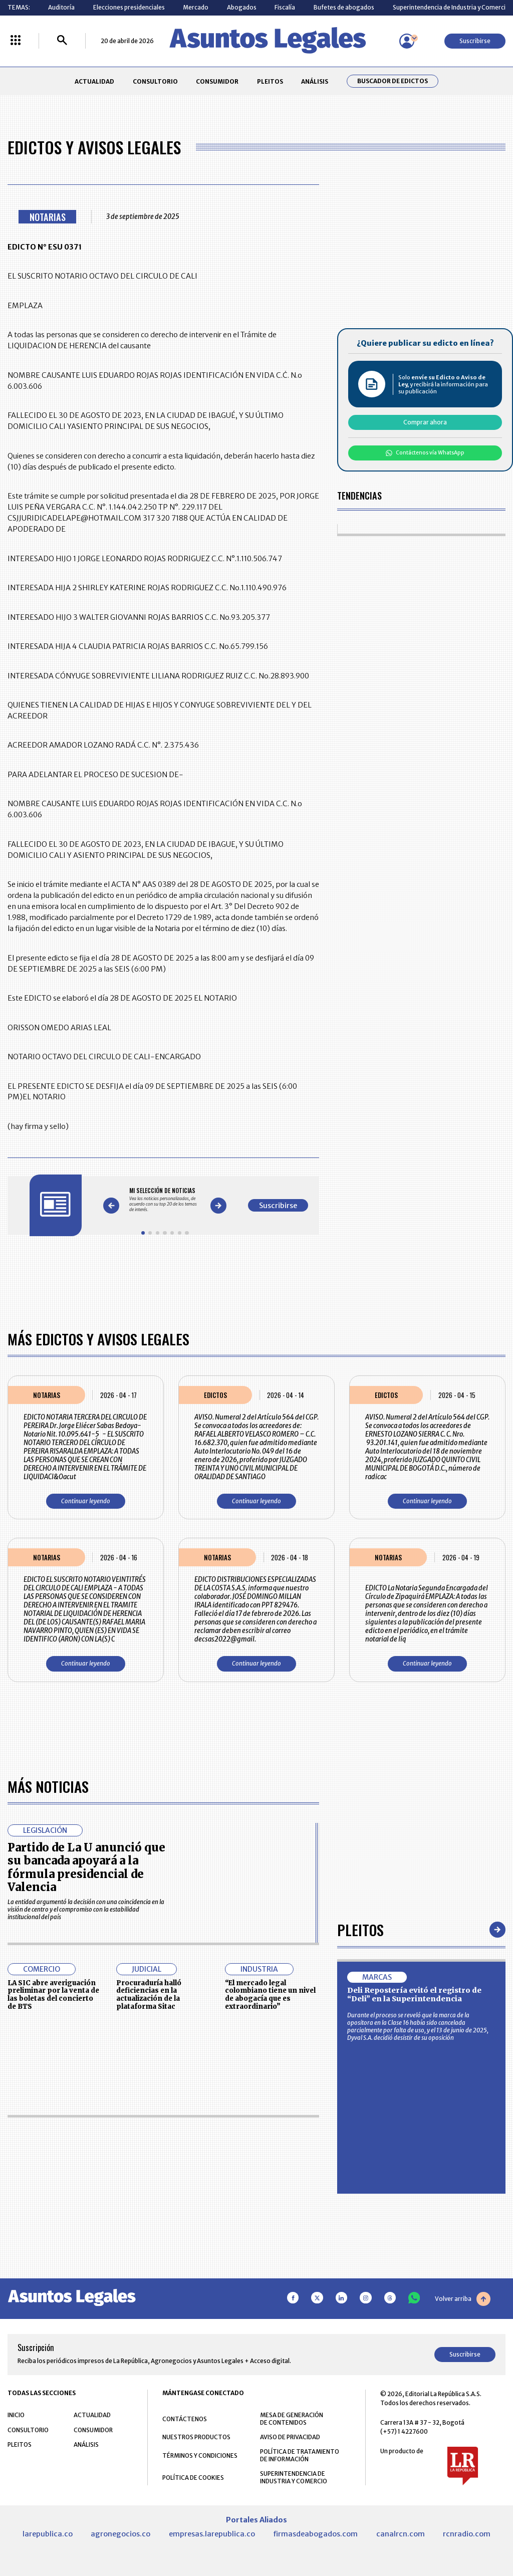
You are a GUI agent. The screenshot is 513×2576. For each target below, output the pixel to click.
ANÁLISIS (314, 81)
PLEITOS (270, 81)
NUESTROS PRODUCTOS (196, 2437)
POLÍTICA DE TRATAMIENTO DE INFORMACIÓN (299, 2455)
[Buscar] (62, 41)
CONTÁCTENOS (184, 2419)
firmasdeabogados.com (315, 2533)
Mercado (195, 7)
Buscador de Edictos (392, 81)
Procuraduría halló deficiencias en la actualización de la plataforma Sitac (148, 1995)
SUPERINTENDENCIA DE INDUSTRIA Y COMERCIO (293, 2477)
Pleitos (360, 1929)
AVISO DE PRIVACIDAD (290, 2437)
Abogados (241, 7)
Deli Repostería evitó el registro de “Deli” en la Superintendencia (414, 1995)
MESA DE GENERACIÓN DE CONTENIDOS (291, 2418)
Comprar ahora (425, 422)
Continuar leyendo (85, 1501)
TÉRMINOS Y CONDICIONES (199, 2455)
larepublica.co (48, 2533)
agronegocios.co (120, 2533)
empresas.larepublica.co (212, 2533)
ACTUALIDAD (94, 81)
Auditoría (61, 7)
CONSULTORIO (155, 81)
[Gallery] (164, 1199)
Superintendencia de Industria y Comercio (451, 7)
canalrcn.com (400, 2533)
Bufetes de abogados (344, 7)
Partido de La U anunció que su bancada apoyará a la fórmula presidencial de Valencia (86, 1867)
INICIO (16, 2415)
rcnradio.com (466, 2533)
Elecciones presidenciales (129, 7)
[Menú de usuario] (406, 41)
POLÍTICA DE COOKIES (193, 2477)
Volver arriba (462, 2299)
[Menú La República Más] (16, 41)
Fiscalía (285, 7)
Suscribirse (474, 41)
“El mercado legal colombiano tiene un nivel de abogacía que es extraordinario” (270, 1995)
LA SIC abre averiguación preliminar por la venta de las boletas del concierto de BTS (53, 1995)
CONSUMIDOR (217, 81)
